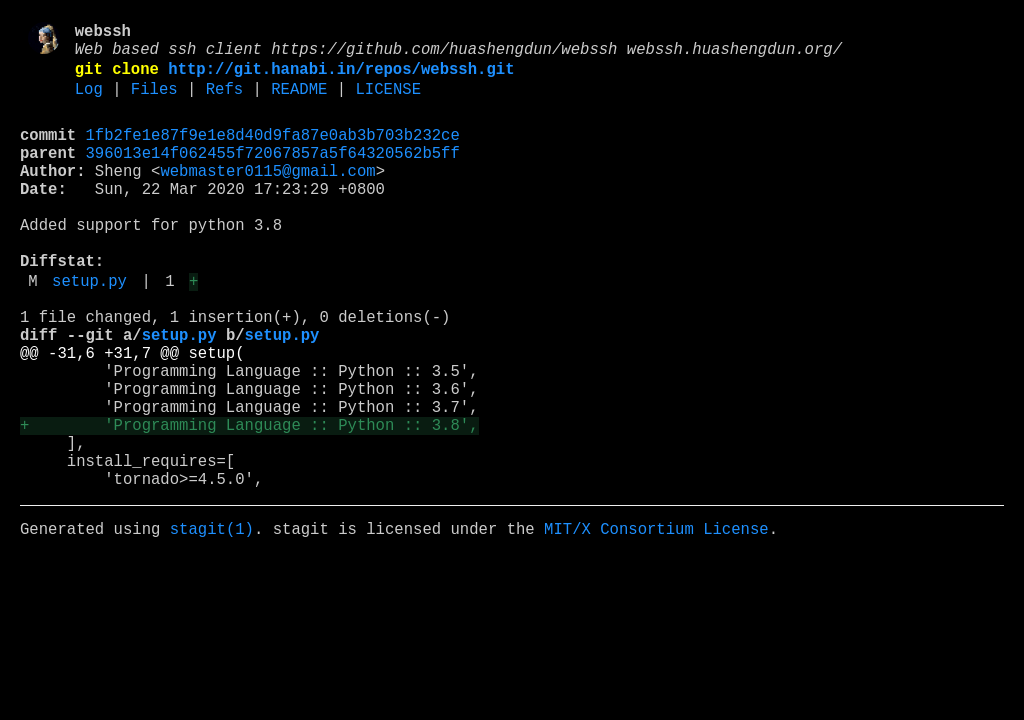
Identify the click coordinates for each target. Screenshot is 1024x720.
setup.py (89, 331)
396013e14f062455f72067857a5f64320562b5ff (273, 175)
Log (89, 103)
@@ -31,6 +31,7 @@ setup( (132, 415)
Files (154, 103)
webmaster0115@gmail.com (267, 197)
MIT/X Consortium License (656, 623)
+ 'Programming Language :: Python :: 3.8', (249, 503)
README (299, 103)
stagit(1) (212, 623)
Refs (224, 103)
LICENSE (388, 103)
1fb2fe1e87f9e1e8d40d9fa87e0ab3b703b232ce (273, 153)
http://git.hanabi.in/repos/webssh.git (341, 79)
